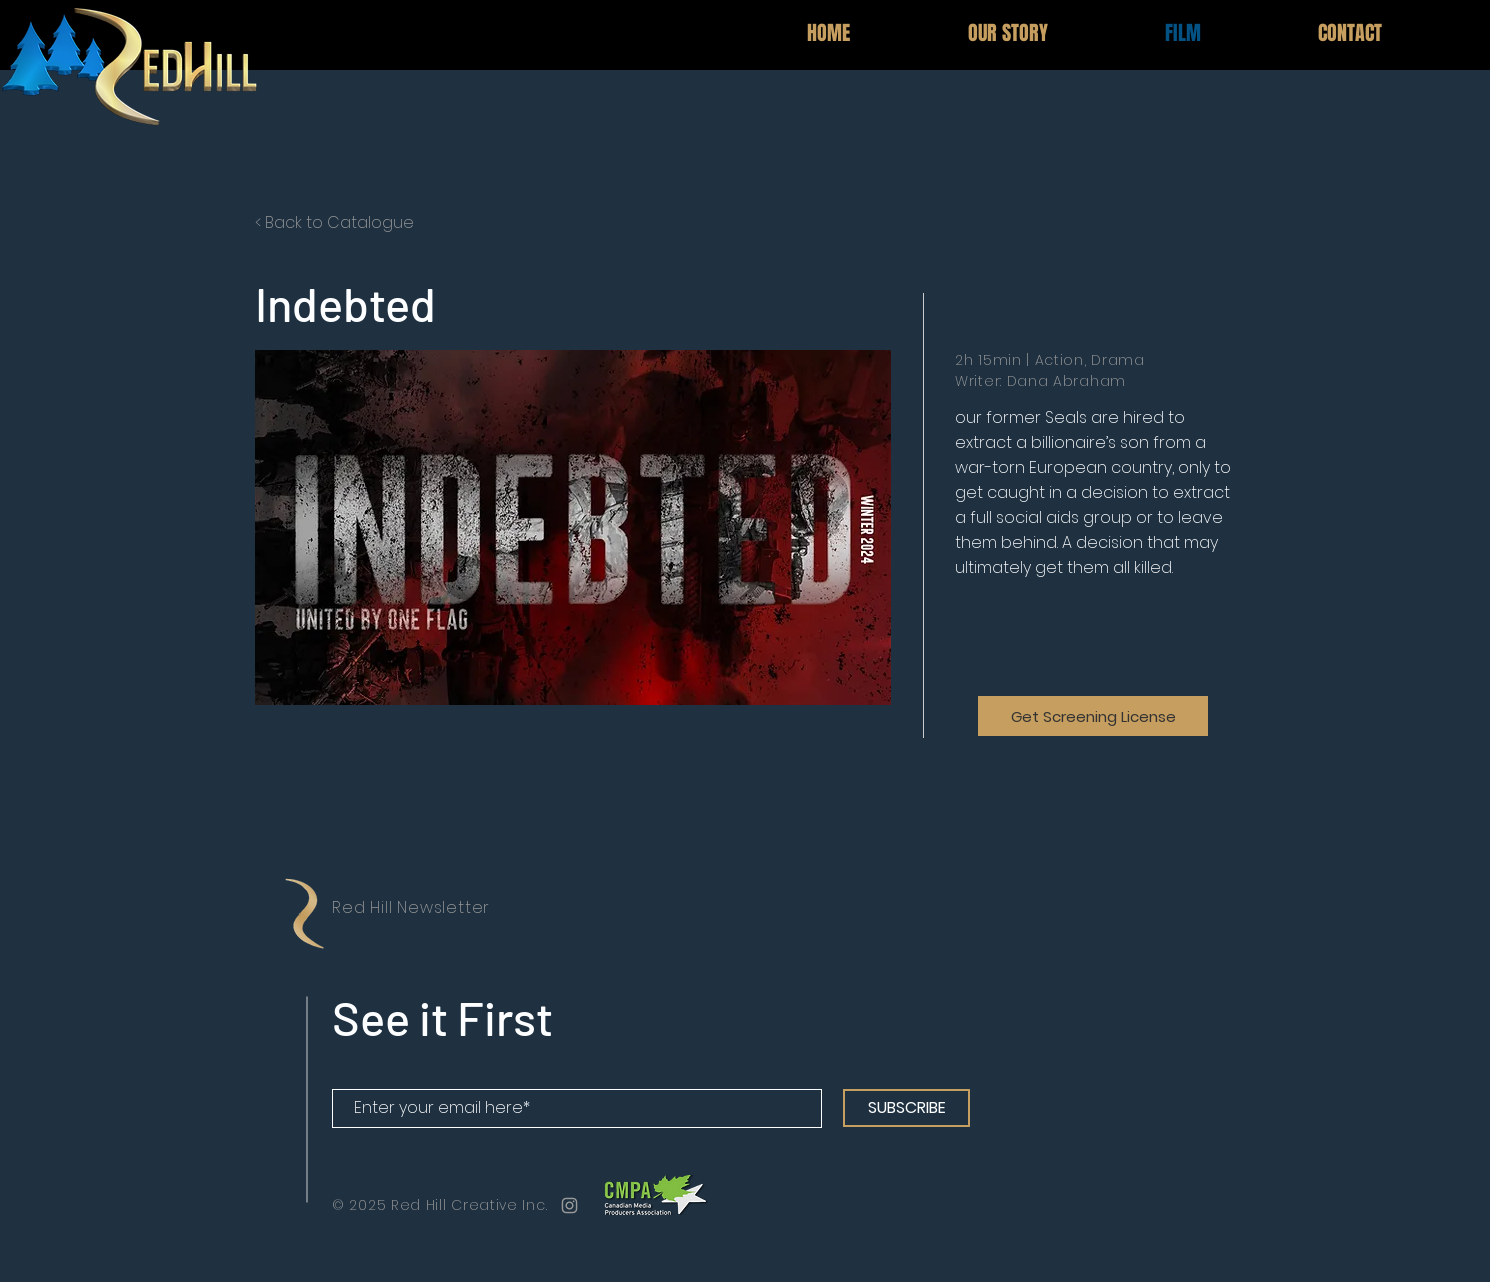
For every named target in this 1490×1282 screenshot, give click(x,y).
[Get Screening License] (1093, 716)
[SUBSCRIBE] (906, 1108)
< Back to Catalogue (334, 222)
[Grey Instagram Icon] (569, 1205)
